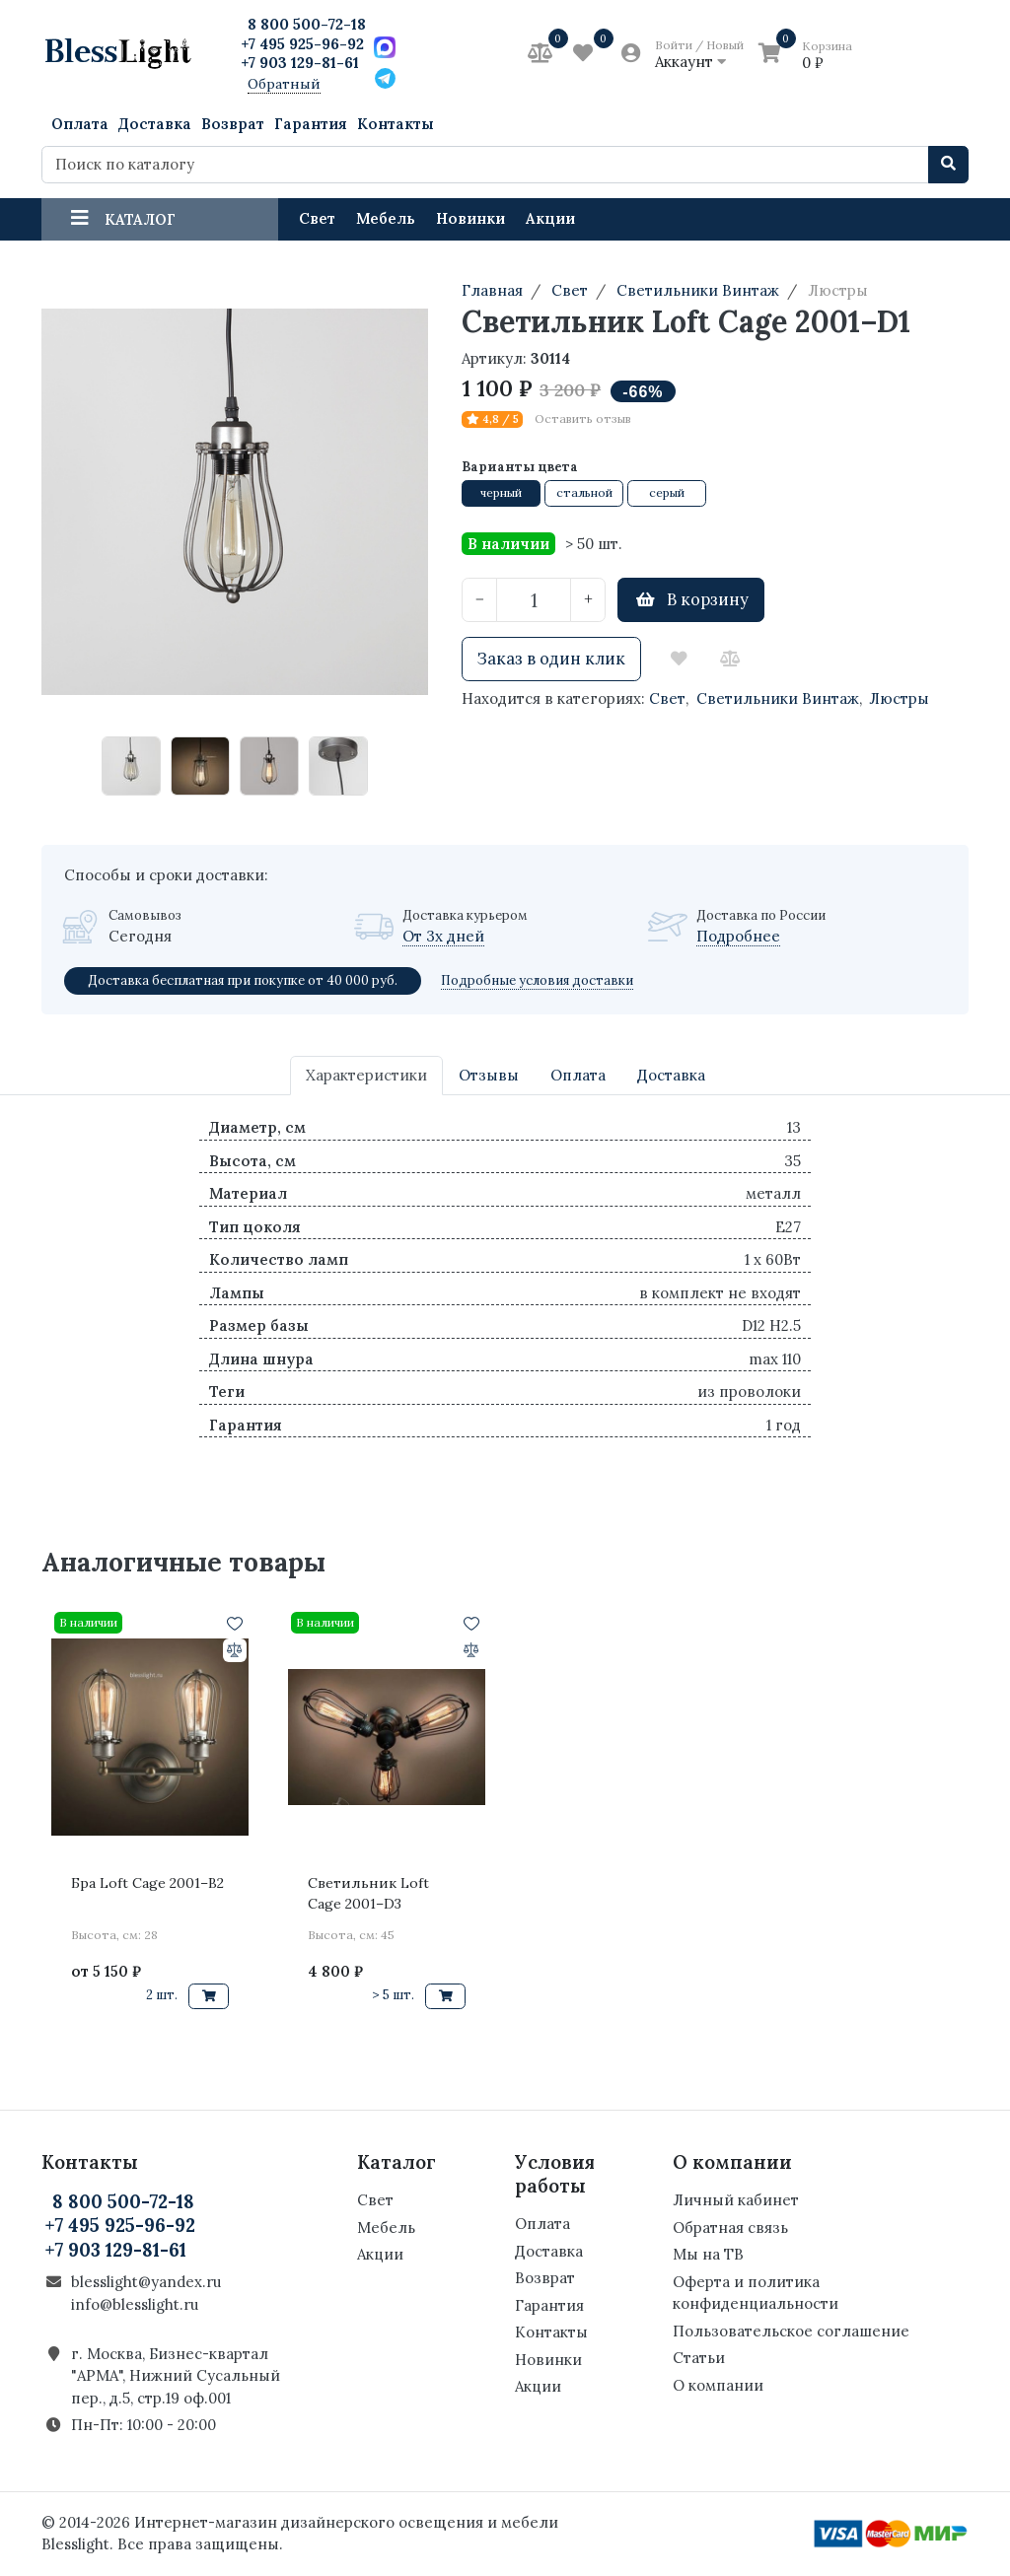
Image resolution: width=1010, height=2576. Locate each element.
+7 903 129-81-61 (300, 62)
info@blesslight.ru (134, 2304)
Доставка (154, 123)
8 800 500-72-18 (307, 24)
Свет (317, 218)
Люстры (899, 698)
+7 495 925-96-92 (302, 44)
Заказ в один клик (551, 658)
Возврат (232, 123)
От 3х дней (443, 936)
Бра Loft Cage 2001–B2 (147, 1883)
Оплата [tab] (578, 1075)
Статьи (699, 2357)
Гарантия (310, 123)
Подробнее (738, 936)
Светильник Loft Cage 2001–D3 (368, 1893)
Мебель (385, 218)
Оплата (79, 123)
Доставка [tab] (671, 1075)
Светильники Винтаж (777, 698)
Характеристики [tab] (366, 1075)
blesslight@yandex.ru (146, 2281)
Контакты (395, 123)
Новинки (470, 218)
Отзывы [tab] (489, 1075)
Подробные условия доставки (537, 980)
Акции (550, 218)
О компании (718, 2385)
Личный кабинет (736, 2200)
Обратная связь (730, 2227)
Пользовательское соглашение (791, 2331)
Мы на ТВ (708, 2254)
